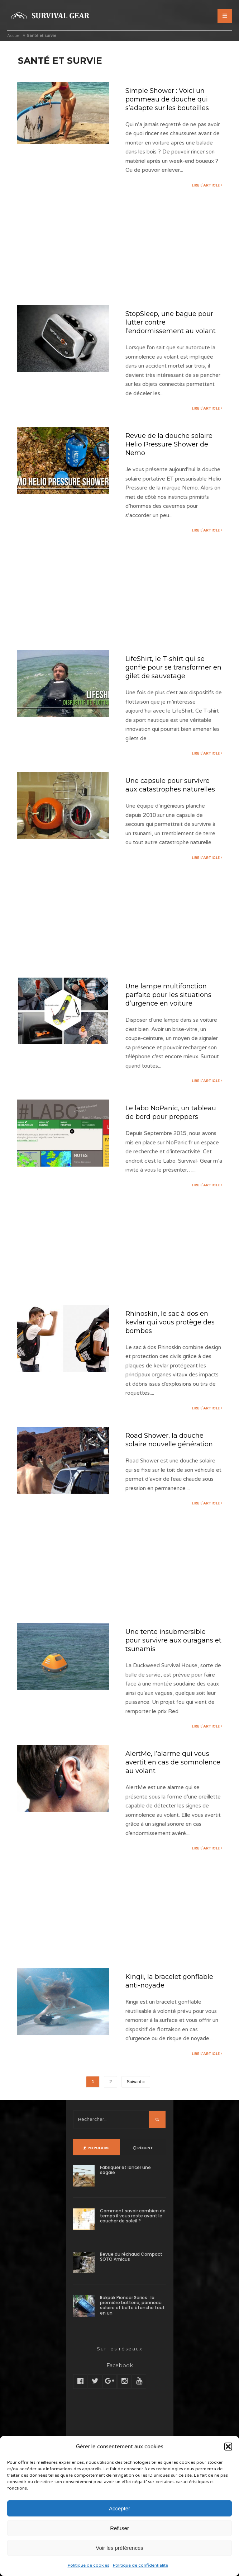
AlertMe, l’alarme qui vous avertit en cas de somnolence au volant (170, 1798)
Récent (143, 2186)
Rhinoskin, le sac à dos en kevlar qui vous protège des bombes (170, 1355)
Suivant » (136, 2119)
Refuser (119, 2528)
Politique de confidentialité (140, 2565)
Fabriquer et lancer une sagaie (125, 2207)
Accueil (14, 35)
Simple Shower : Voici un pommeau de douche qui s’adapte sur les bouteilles (170, 99)
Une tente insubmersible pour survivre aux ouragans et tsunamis (172, 1675)
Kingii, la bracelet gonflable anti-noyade (172, 2018)
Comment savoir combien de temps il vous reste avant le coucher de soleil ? (133, 2254)
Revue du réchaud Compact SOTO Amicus (131, 2294)
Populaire (96, 2186)
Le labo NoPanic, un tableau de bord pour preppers (162, 1140)
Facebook (119, 2403)
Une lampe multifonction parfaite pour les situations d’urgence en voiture (172, 1017)
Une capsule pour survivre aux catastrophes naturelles (171, 802)
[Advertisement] (119, 246)
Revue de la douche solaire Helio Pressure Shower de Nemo (172, 455)
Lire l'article (206, 185)
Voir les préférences (119, 2548)
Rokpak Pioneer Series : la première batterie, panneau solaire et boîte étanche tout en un (132, 2343)
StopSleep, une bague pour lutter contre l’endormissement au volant (164, 328)
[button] (228, 2446)
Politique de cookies (88, 2565)
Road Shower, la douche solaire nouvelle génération (172, 1474)
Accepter (119, 2508)
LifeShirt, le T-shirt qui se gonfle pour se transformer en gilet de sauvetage (172, 679)
